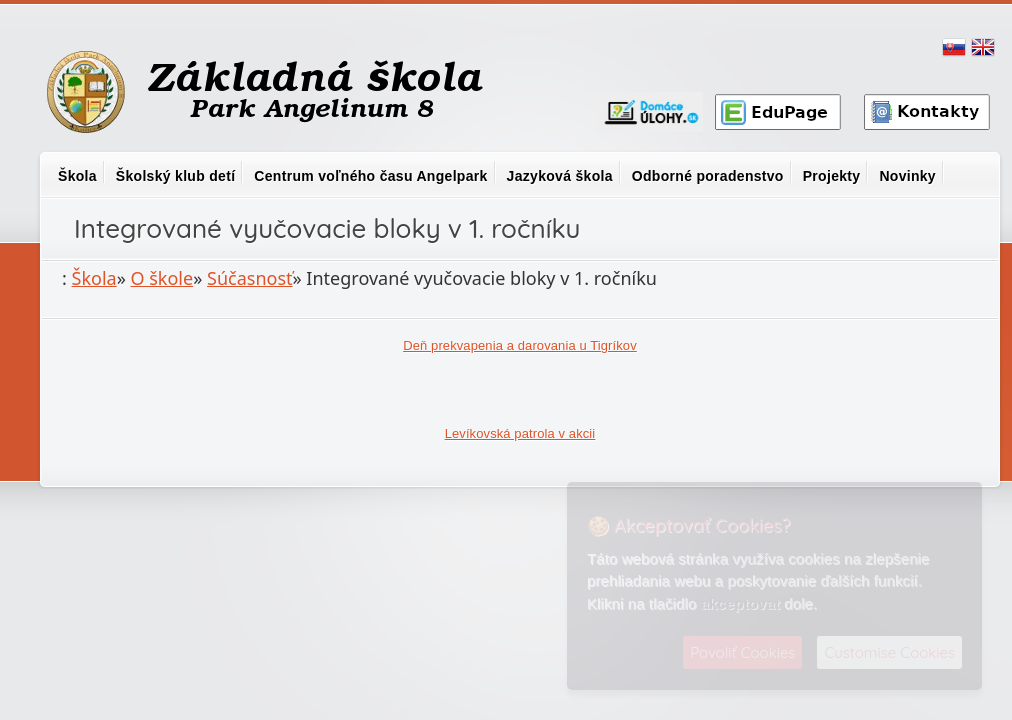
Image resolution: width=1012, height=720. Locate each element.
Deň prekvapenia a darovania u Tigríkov (520, 345)
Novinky (907, 176)
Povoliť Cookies (742, 652)
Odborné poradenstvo (708, 176)
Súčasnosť (250, 278)
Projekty (832, 176)
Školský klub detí (175, 176)
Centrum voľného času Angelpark (370, 176)
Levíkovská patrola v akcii (520, 433)
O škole (162, 278)
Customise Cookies (889, 652)
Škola (77, 176)
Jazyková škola (560, 176)
